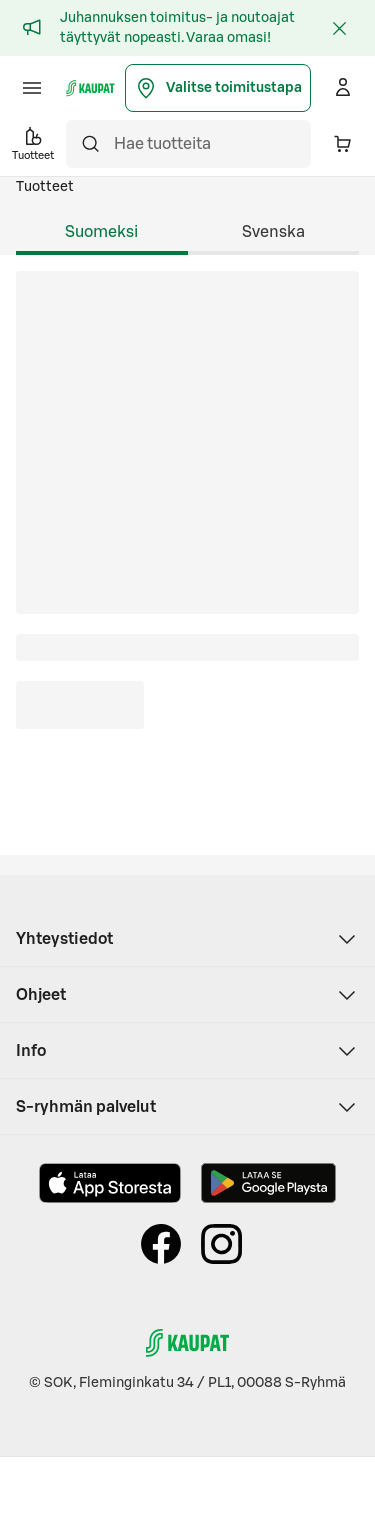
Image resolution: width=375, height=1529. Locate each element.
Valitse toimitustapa (218, 88)
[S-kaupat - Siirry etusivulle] (90, 88)
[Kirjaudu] (343, 88)
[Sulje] (339, 28)
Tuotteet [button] (33, 142)
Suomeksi (101, 232)
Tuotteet (45, 187)
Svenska (273, 232)
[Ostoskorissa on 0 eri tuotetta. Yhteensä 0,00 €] (343, 144)
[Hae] (90, 144)
